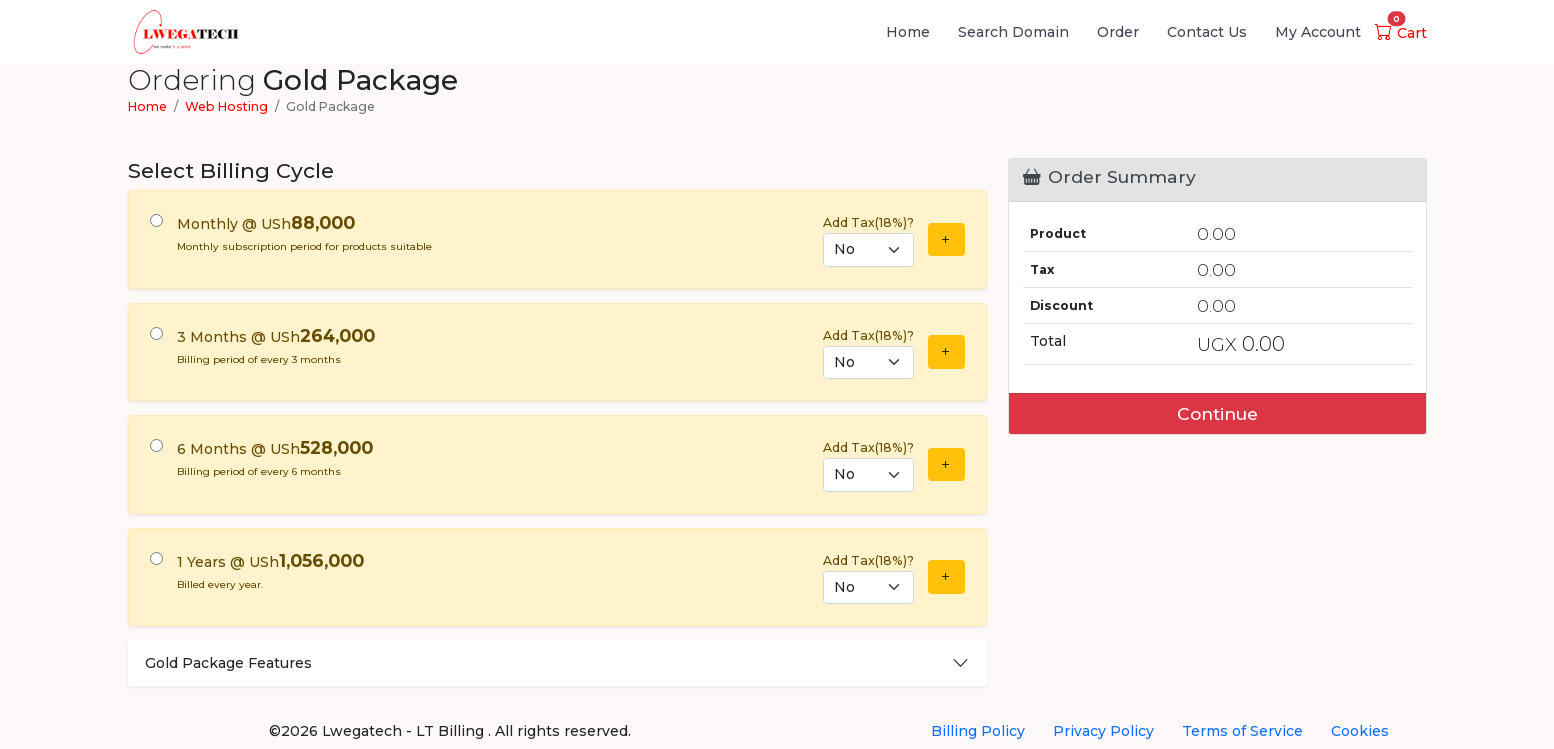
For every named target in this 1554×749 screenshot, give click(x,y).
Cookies (1360, 731)
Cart (1401, 33)
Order (1118, 32)
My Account (1318, 32)
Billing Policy (978, 731)
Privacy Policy (1103, 731)
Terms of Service (1242, 731)
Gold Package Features (228, 663)
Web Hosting (226, 106)
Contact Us (1207, 32)
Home (908, 32)
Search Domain (1013, 32)
